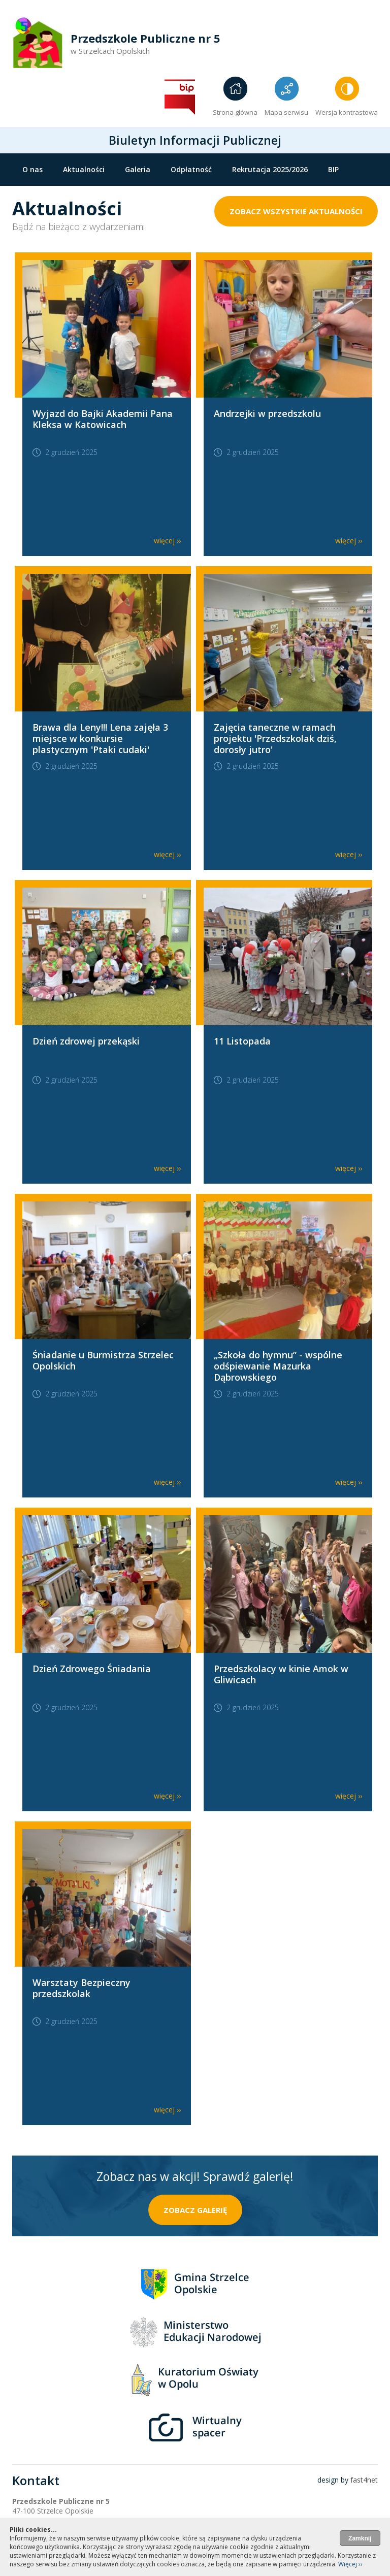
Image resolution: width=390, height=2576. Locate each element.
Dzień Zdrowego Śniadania (91, 1668)
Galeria (137, 169)
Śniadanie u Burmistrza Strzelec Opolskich (103, 1360)
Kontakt (37, 190)
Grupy (82, 190)
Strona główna (235, 112)
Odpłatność (191, 169)
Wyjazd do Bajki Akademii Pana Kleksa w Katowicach (102, 419)
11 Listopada (242, 1041)
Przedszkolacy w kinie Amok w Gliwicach (281, 1674)
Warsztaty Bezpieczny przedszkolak (81, 1988)
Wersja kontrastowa (346, 112)
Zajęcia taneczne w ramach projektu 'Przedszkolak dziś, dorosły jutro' (275, 738)
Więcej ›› (350, 2564)
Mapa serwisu (286, 112)
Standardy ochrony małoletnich (170, 190)
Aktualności (84, 169)
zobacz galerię (195, 2210)
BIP (333, 169)
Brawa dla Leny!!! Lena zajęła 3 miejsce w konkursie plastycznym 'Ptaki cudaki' (100, 738)
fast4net (364, 2480)
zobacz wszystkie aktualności (296, 211)
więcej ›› (167, 540)
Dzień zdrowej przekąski (86, 1041)
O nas (32, 169)
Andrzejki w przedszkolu (267, 413)
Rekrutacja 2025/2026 (270, 169)
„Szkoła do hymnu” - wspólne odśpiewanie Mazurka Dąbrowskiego (278, 1366)
